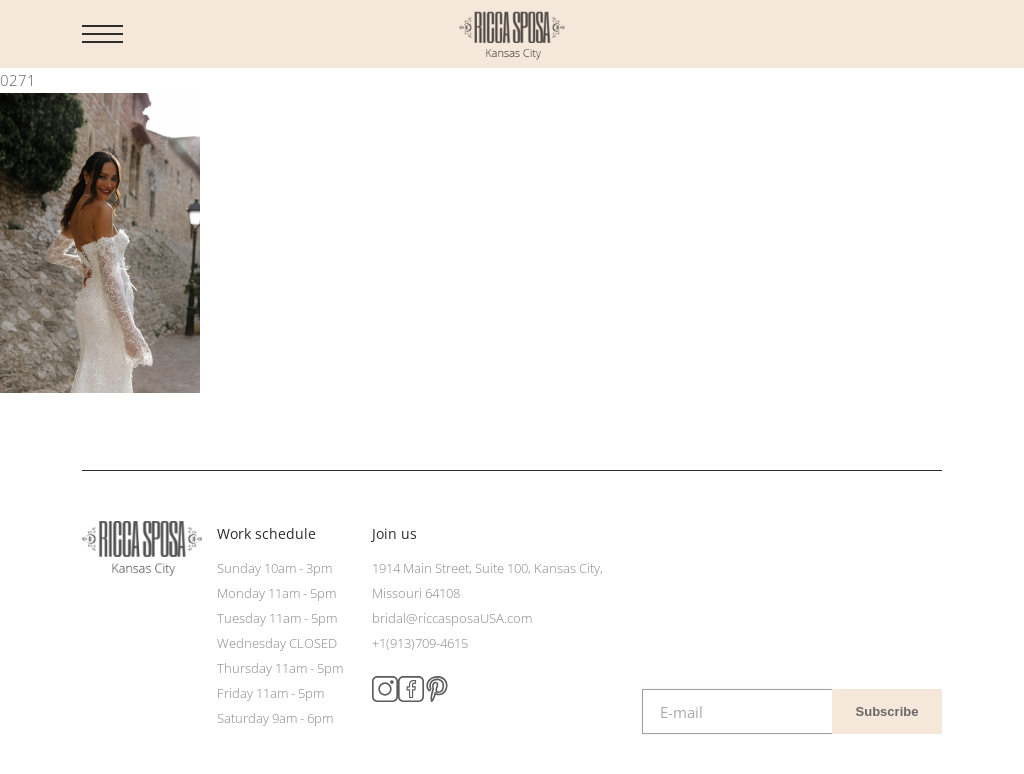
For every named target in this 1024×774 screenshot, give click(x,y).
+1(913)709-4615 (420, 643)
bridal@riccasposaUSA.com (452, 618)
